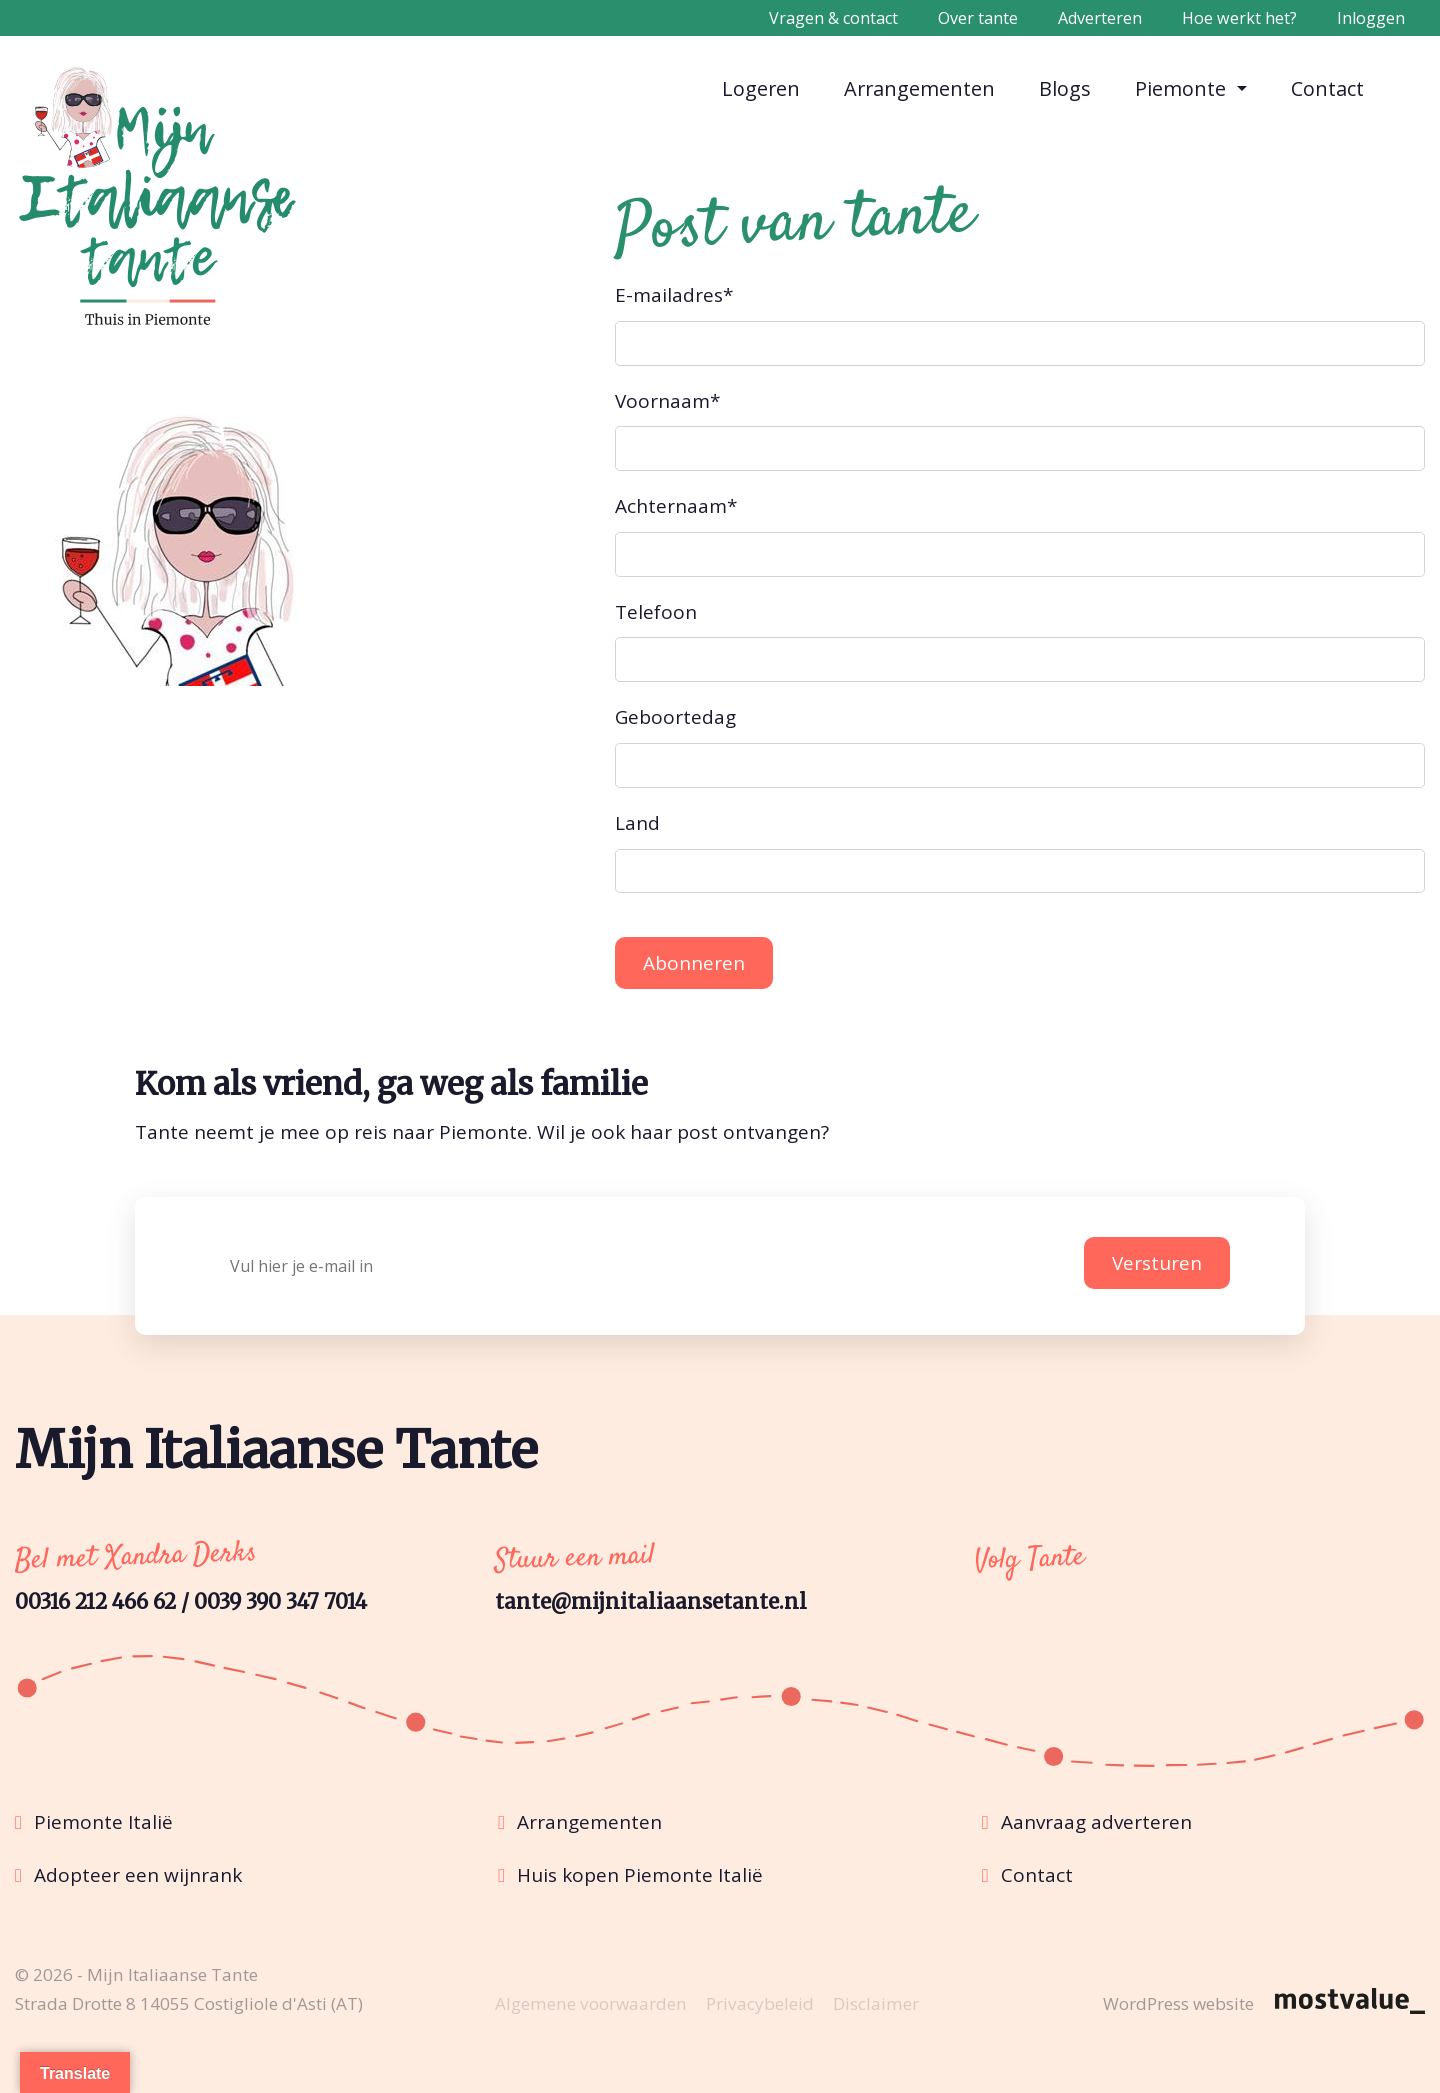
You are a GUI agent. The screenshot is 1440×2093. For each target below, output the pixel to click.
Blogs (1065, 87)
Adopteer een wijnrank (138, 1875)
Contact (1328, 87)
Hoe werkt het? (1239, 18)
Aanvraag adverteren (1096, 1822)
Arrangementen (920, 87)
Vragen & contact (833, 18)
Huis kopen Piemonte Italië (640, 1875)
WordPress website (1178, 2003)
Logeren (761, 87)
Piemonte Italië (103, 1822)
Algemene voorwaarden (591, 2003)
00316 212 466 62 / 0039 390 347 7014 (191, 1602)
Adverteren (1100, 18)
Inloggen (1371, 18)
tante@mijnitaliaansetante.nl (651, 1602)
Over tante (978, 18)
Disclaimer (876, 2003)
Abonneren (694, 963)
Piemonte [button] (1183, 88)
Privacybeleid (760, 2003)
